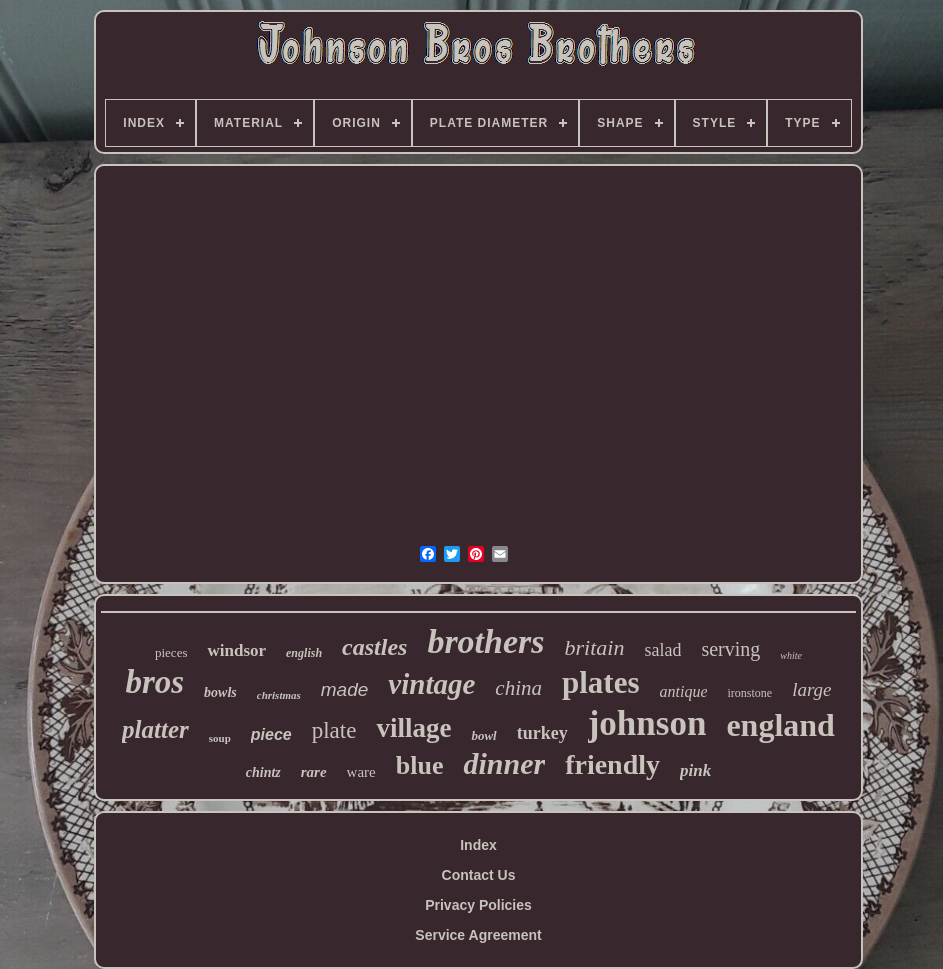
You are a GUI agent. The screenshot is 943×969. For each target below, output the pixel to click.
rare (314, 772)
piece (271, 734)
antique (683, 691)
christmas (279, 695)
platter (155, 729)
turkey (542, 733)
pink (695, 770)
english (304, 653)
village (413, 728)
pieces (171, 652)
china (518, 688)
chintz (263, 772)
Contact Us (479, 875)
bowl (483, 735)
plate (334, 730)
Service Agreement (478, 935)
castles (374, 647)
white (791, 655)
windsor (236, 650)
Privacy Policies (478, 905)
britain (595, 647)
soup (220, 738)
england (780, 725)
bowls (220, 692)
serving (730, 649)
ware (361, 772)
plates (601, 682)
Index (478, 845)
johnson (647, 723)
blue (420, 765)
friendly (612, 764)
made (345, 689)
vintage (431, 684)
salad (662, 650)
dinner (504, 763)
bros (154, 682)
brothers (485, 641)
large (811, 689)
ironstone (749, 693)
